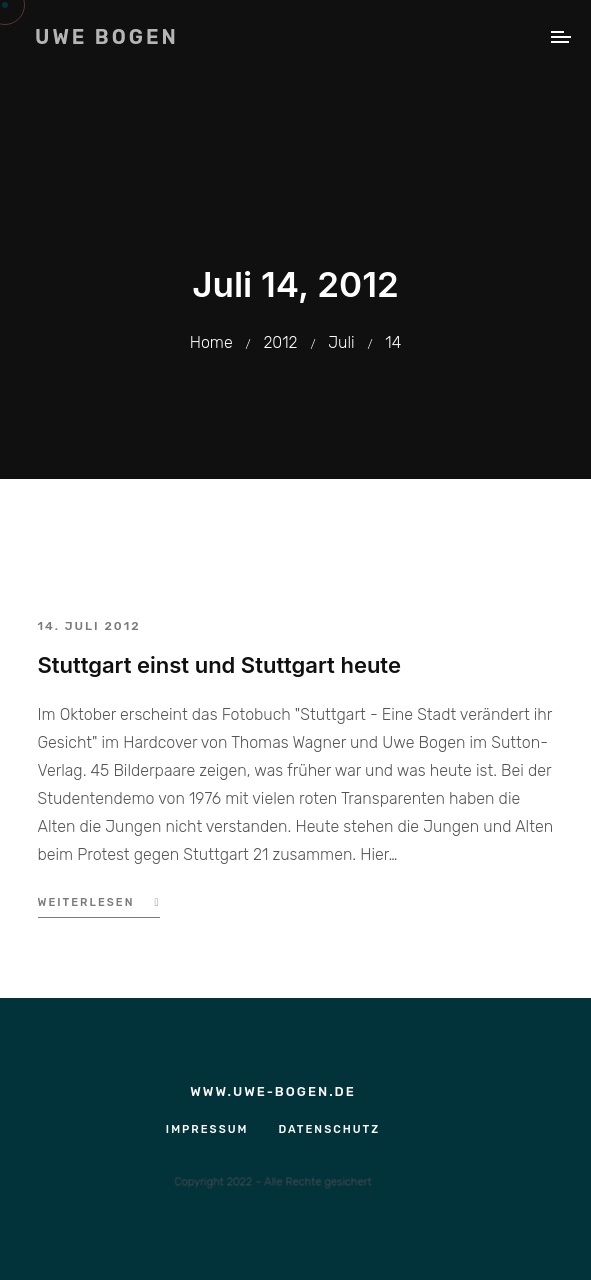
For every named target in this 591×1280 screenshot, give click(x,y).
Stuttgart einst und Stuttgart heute (219, 665)
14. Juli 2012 (89, 626)
